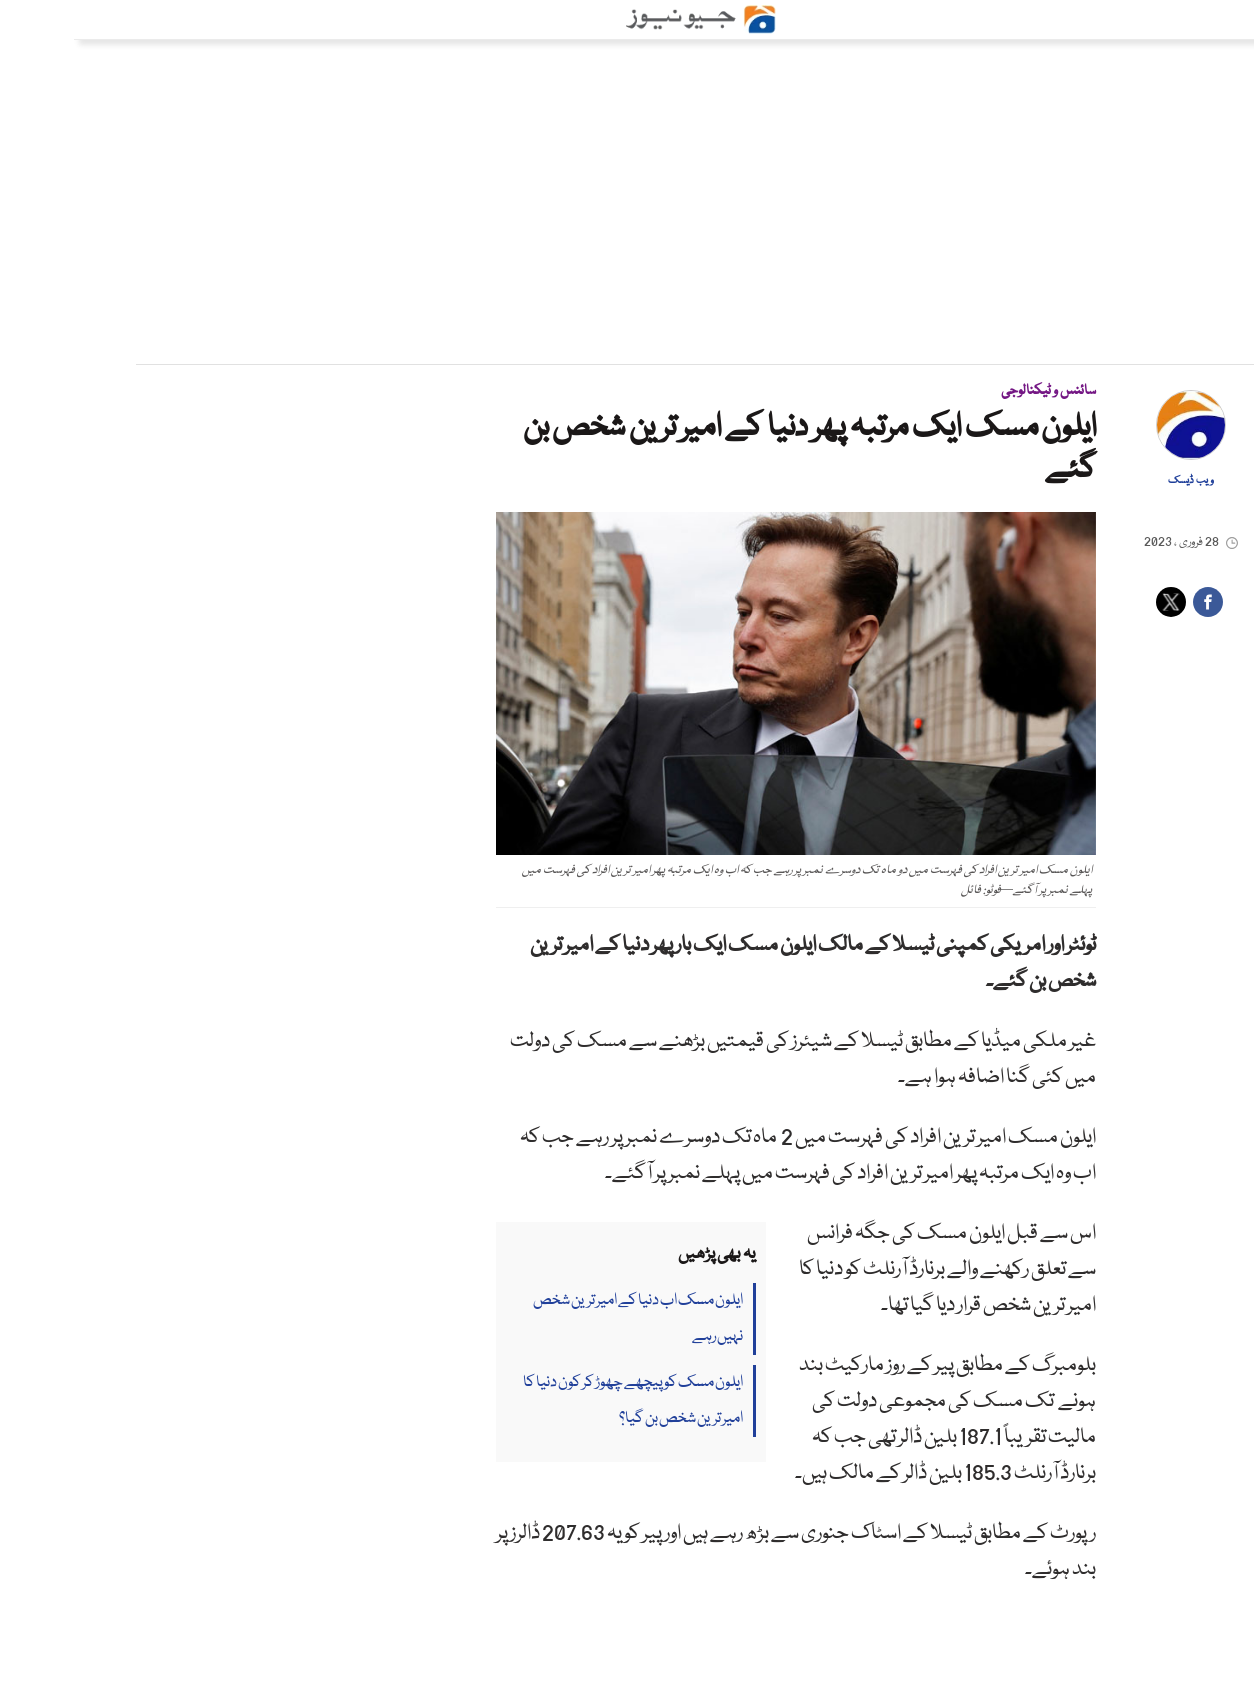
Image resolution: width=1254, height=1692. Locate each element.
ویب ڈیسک (1117, 481)
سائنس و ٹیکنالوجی (974, 391)
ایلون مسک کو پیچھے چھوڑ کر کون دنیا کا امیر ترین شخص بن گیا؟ (559, 1401)
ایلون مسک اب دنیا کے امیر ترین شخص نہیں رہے (564, 1319)
